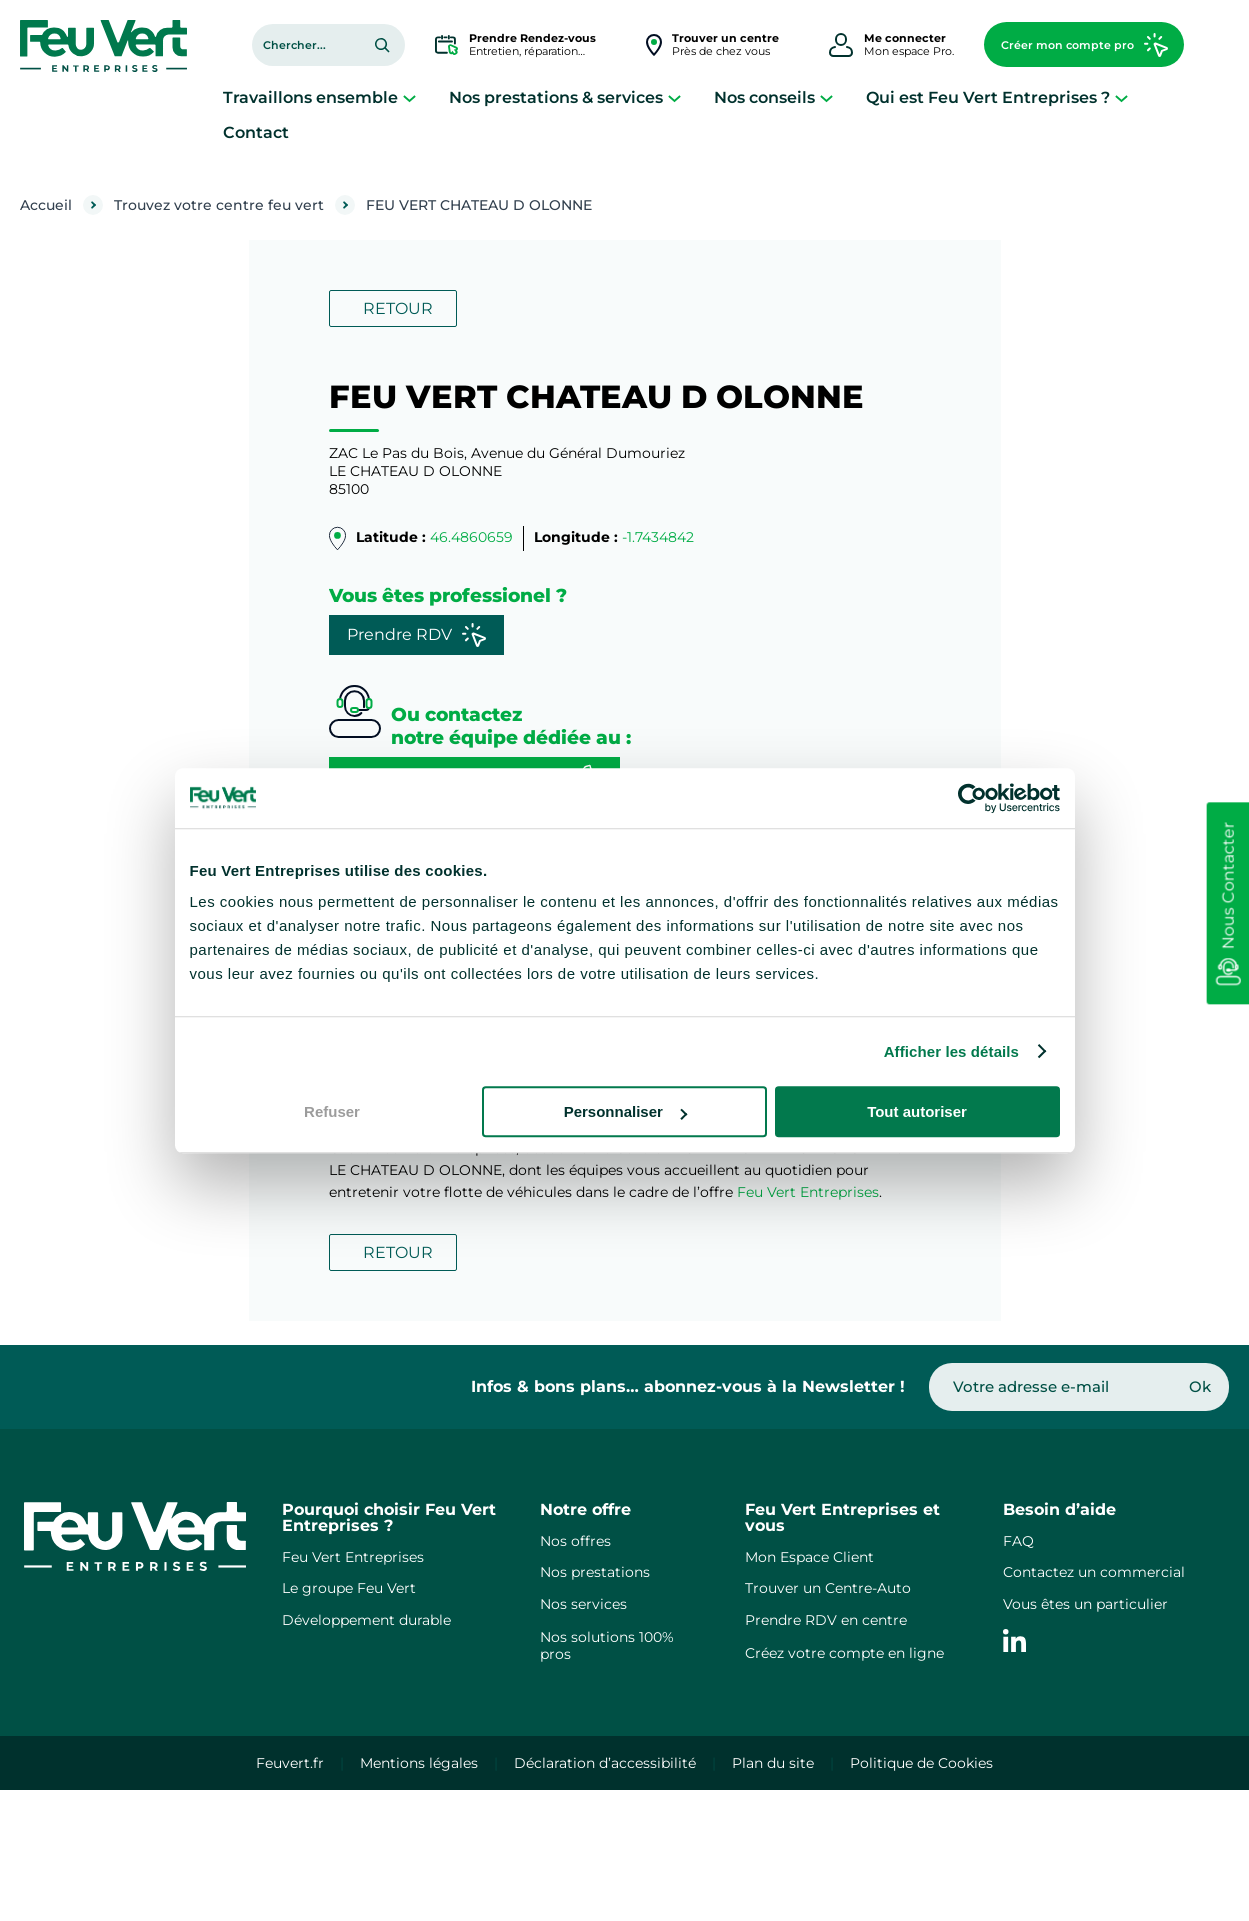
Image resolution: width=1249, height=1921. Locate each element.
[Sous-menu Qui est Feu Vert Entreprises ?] (1121, 97)
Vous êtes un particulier (1085, 1604)
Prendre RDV (416, 635)
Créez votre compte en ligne (844, 1653)
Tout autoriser (917, 1111)
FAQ (1018, 1541)
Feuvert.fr (290, 1763)
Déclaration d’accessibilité (605, 1763)
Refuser (332, 1111)
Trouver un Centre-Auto (828, 1588)
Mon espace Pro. (909, 44)
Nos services (583, 1604)
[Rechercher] (382, 45)
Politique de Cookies (921, 1763)
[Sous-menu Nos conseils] (826, 97)
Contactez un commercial (1094, 1572)
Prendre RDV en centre (826, 1620)
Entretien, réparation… (532, 44)
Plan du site (773, 1763)
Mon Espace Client (809, 1557)
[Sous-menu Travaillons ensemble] (409, 97)
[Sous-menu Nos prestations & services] (674, 97)
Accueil (46, 205)
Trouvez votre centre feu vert (219, 205)
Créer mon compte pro (1084, 45)
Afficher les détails (951, 1051)
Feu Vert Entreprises (808, 1192)
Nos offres (575, 1541)
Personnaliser (625, 1111)
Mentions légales (419, 1763)
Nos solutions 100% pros (607, 1645)
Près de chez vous (725, 44)
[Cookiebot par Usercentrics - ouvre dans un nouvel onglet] (972, 798)
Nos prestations (595, 1572)
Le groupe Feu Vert (349, 1588)
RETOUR (398, 308)
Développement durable (366, 1620)
